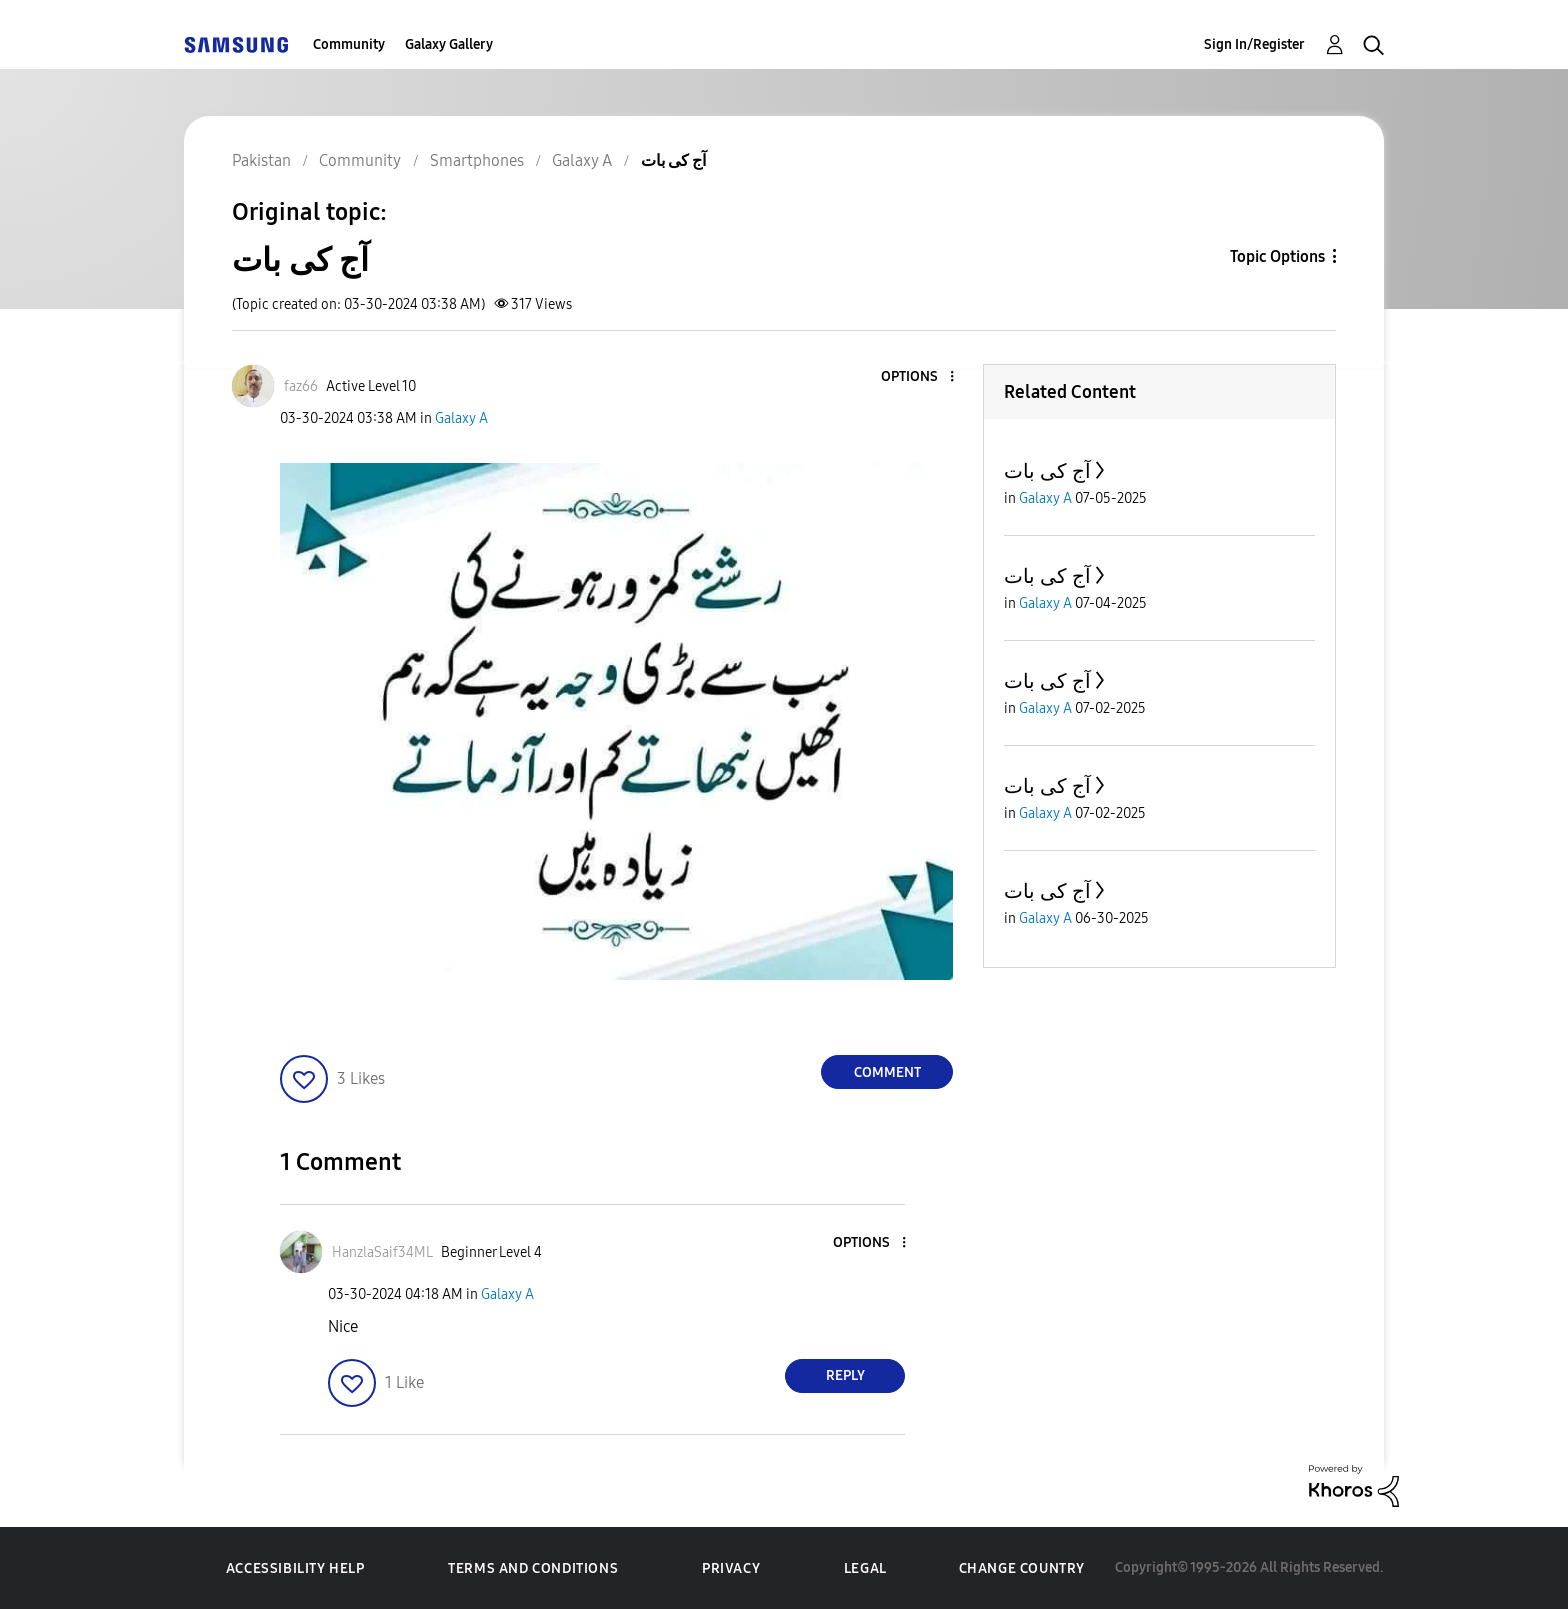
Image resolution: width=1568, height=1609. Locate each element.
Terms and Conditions (533, 1568)
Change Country (1022, 1568)
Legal (865, 1568)
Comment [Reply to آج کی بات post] (887, 1072)
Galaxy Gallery (449, 44)
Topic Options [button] (1277, 256)
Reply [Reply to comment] (845, 1375)
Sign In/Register (1254, 44)
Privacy (731, 1568)
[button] (919, 377)
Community (349, 44)
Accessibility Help (295, 1568)
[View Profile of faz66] (301, 386)
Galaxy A (461, 418)
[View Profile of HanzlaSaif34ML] (382, 1252)
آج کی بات (1047, 471)
